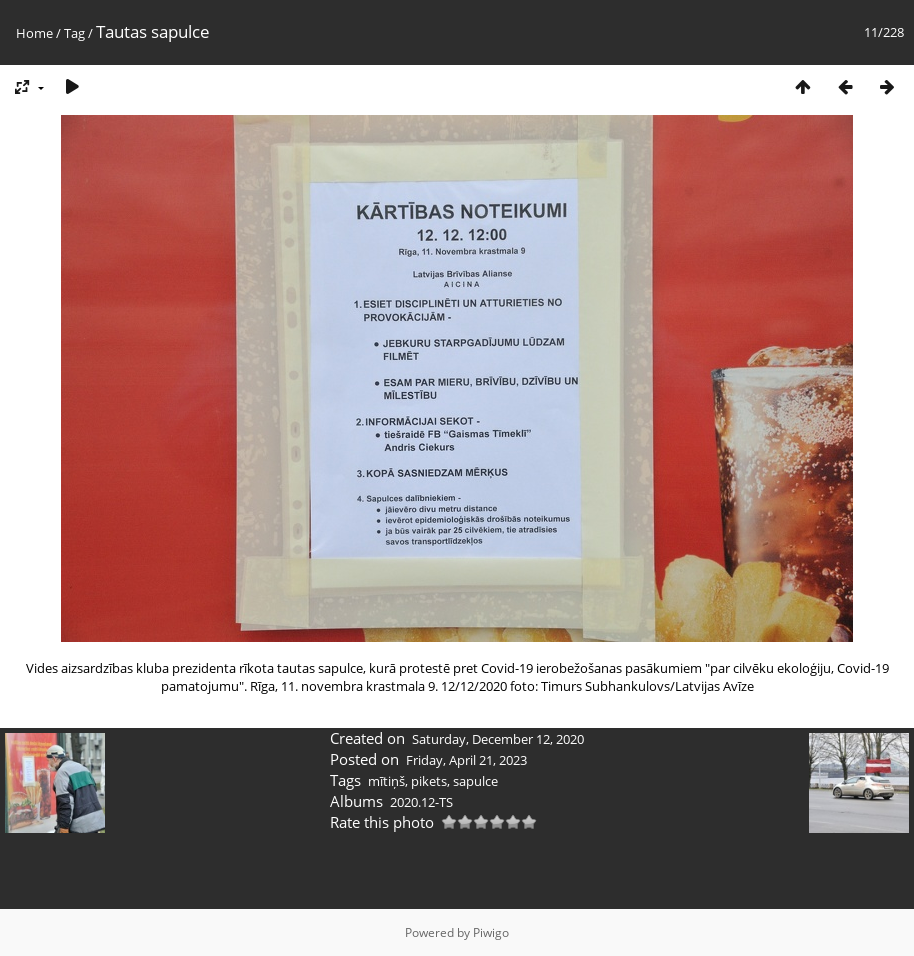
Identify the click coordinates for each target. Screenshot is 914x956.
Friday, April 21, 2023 (466, 760)
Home (34, 33)
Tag (74, 33)
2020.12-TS (421, 802)
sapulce (475, 781)
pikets (429, 781)
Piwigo (491, 932)
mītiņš (386, 781)
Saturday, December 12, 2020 (498, 739)
